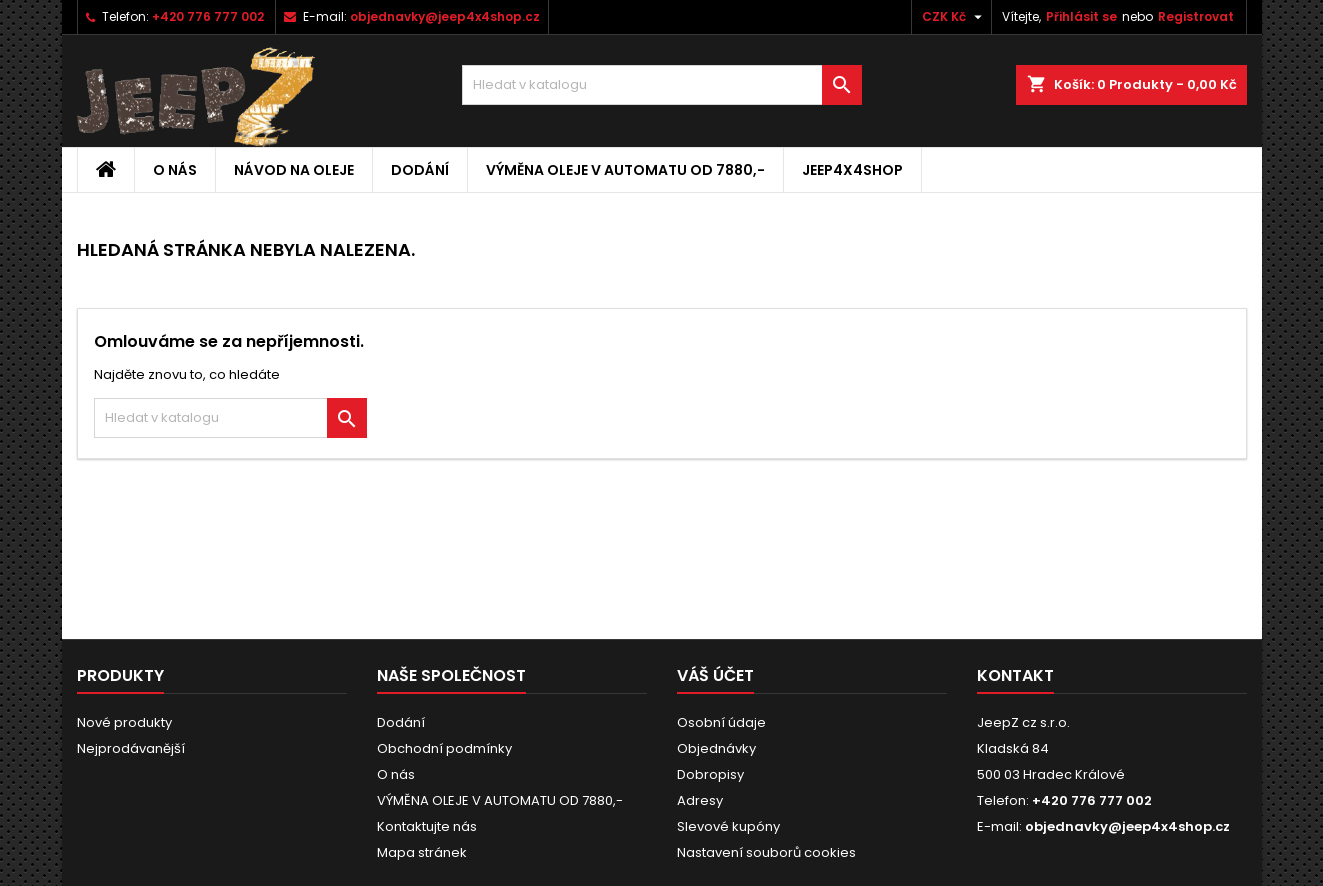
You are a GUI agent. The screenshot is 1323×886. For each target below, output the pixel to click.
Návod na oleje (294, 170)
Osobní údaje (721, 722)
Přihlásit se (1081, 16)
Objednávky (716, 748)
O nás (175, 170)
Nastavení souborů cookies (766, 852)
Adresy (700, 800)
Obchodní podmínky (444, 748)
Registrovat (1196, 16)
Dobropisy (710, 774)
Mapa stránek (422, 852)
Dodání (420, 170)
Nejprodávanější (131, 748)
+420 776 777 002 (208, 16)
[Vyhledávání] (662, 85)
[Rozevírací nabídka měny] (954, 17)
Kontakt (1015, 675)
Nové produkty (124, 722)
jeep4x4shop (852, 170)
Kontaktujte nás (427, 826)
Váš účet (715, 675)
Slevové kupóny (728, 826)
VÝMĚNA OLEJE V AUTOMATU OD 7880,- (625, 170)
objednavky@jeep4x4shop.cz (445, 16)
